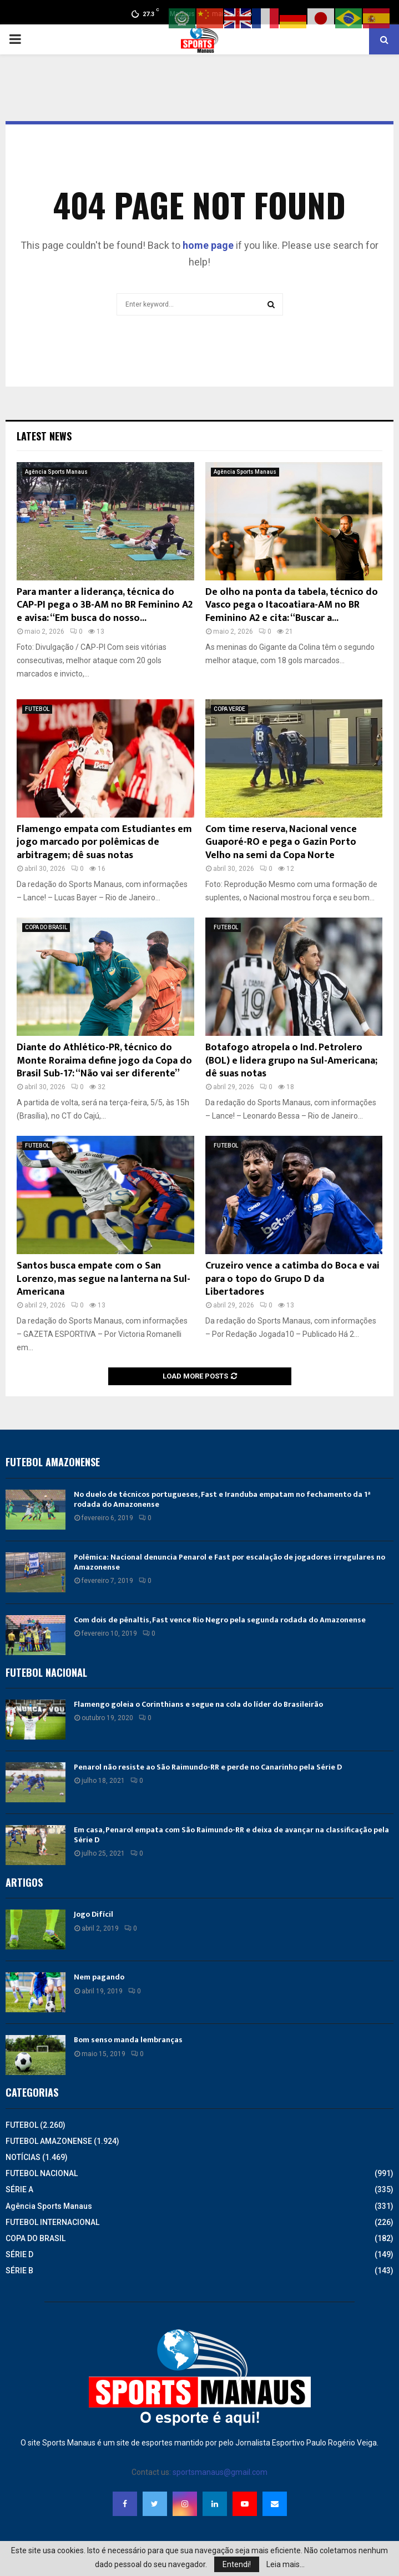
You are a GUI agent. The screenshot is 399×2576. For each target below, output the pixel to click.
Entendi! (237, 2564)
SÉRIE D (19, 2254)
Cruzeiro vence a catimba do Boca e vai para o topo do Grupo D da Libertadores (292, 1278)
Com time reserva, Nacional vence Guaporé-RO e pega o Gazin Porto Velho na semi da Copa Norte (281, 842)
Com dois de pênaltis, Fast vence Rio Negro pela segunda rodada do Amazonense (220, 1619)
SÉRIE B (19, 2270)
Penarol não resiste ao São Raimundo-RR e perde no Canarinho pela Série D (208, 1767)
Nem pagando (99, 1977)
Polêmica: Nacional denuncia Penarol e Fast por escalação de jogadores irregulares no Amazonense (229, 1562)
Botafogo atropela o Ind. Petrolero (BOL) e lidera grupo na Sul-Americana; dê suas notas (291, 1060)
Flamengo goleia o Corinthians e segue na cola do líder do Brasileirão (198, 1704)
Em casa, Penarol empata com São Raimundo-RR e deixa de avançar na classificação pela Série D (231, 1834)
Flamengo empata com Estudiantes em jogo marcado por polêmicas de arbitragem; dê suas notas (104, 842)
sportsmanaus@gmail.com (220, 2472)
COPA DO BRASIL (46, 927)
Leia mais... (285, 2564)
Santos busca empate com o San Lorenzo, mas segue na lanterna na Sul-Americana (103, 1278)
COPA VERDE (229, 709)
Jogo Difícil (93, 1914)
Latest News (44, 436)
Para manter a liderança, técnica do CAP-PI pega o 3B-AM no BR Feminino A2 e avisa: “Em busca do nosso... (105, 605)
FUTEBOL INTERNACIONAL (52, 2222)
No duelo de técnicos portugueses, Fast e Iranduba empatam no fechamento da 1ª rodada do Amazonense (222, 1499)
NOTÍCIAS (23, 2157)
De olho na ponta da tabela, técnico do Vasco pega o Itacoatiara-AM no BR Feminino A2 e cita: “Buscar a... (291, 605)
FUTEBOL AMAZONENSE (49, 2141)
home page (208, 245)
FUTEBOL (37, 709)
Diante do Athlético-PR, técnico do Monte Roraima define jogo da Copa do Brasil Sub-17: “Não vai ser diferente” (104, 1060)
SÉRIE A (19, 2189)
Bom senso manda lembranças (128, 2039)
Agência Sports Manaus (56, 472)
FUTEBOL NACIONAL (42, 2173)
